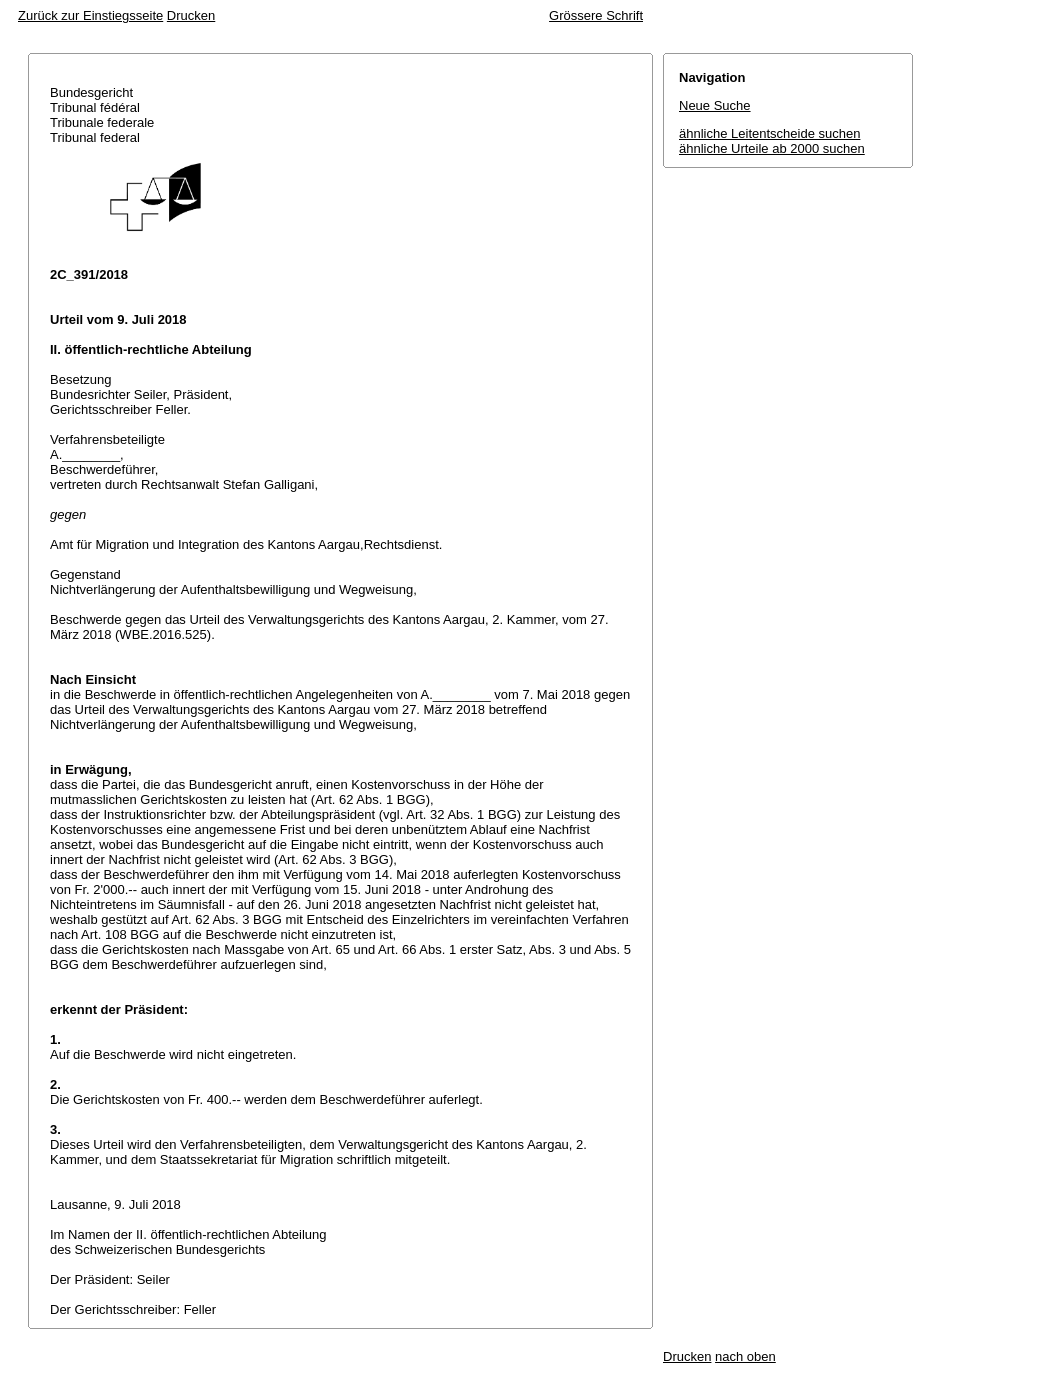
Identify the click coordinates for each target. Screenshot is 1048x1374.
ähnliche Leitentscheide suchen (769, 133)
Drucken (191, 15)
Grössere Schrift (596, 15)
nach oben (745, 1356)
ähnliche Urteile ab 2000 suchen (772, 148)
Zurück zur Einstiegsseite (90, 15)
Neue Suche (715, 105)
